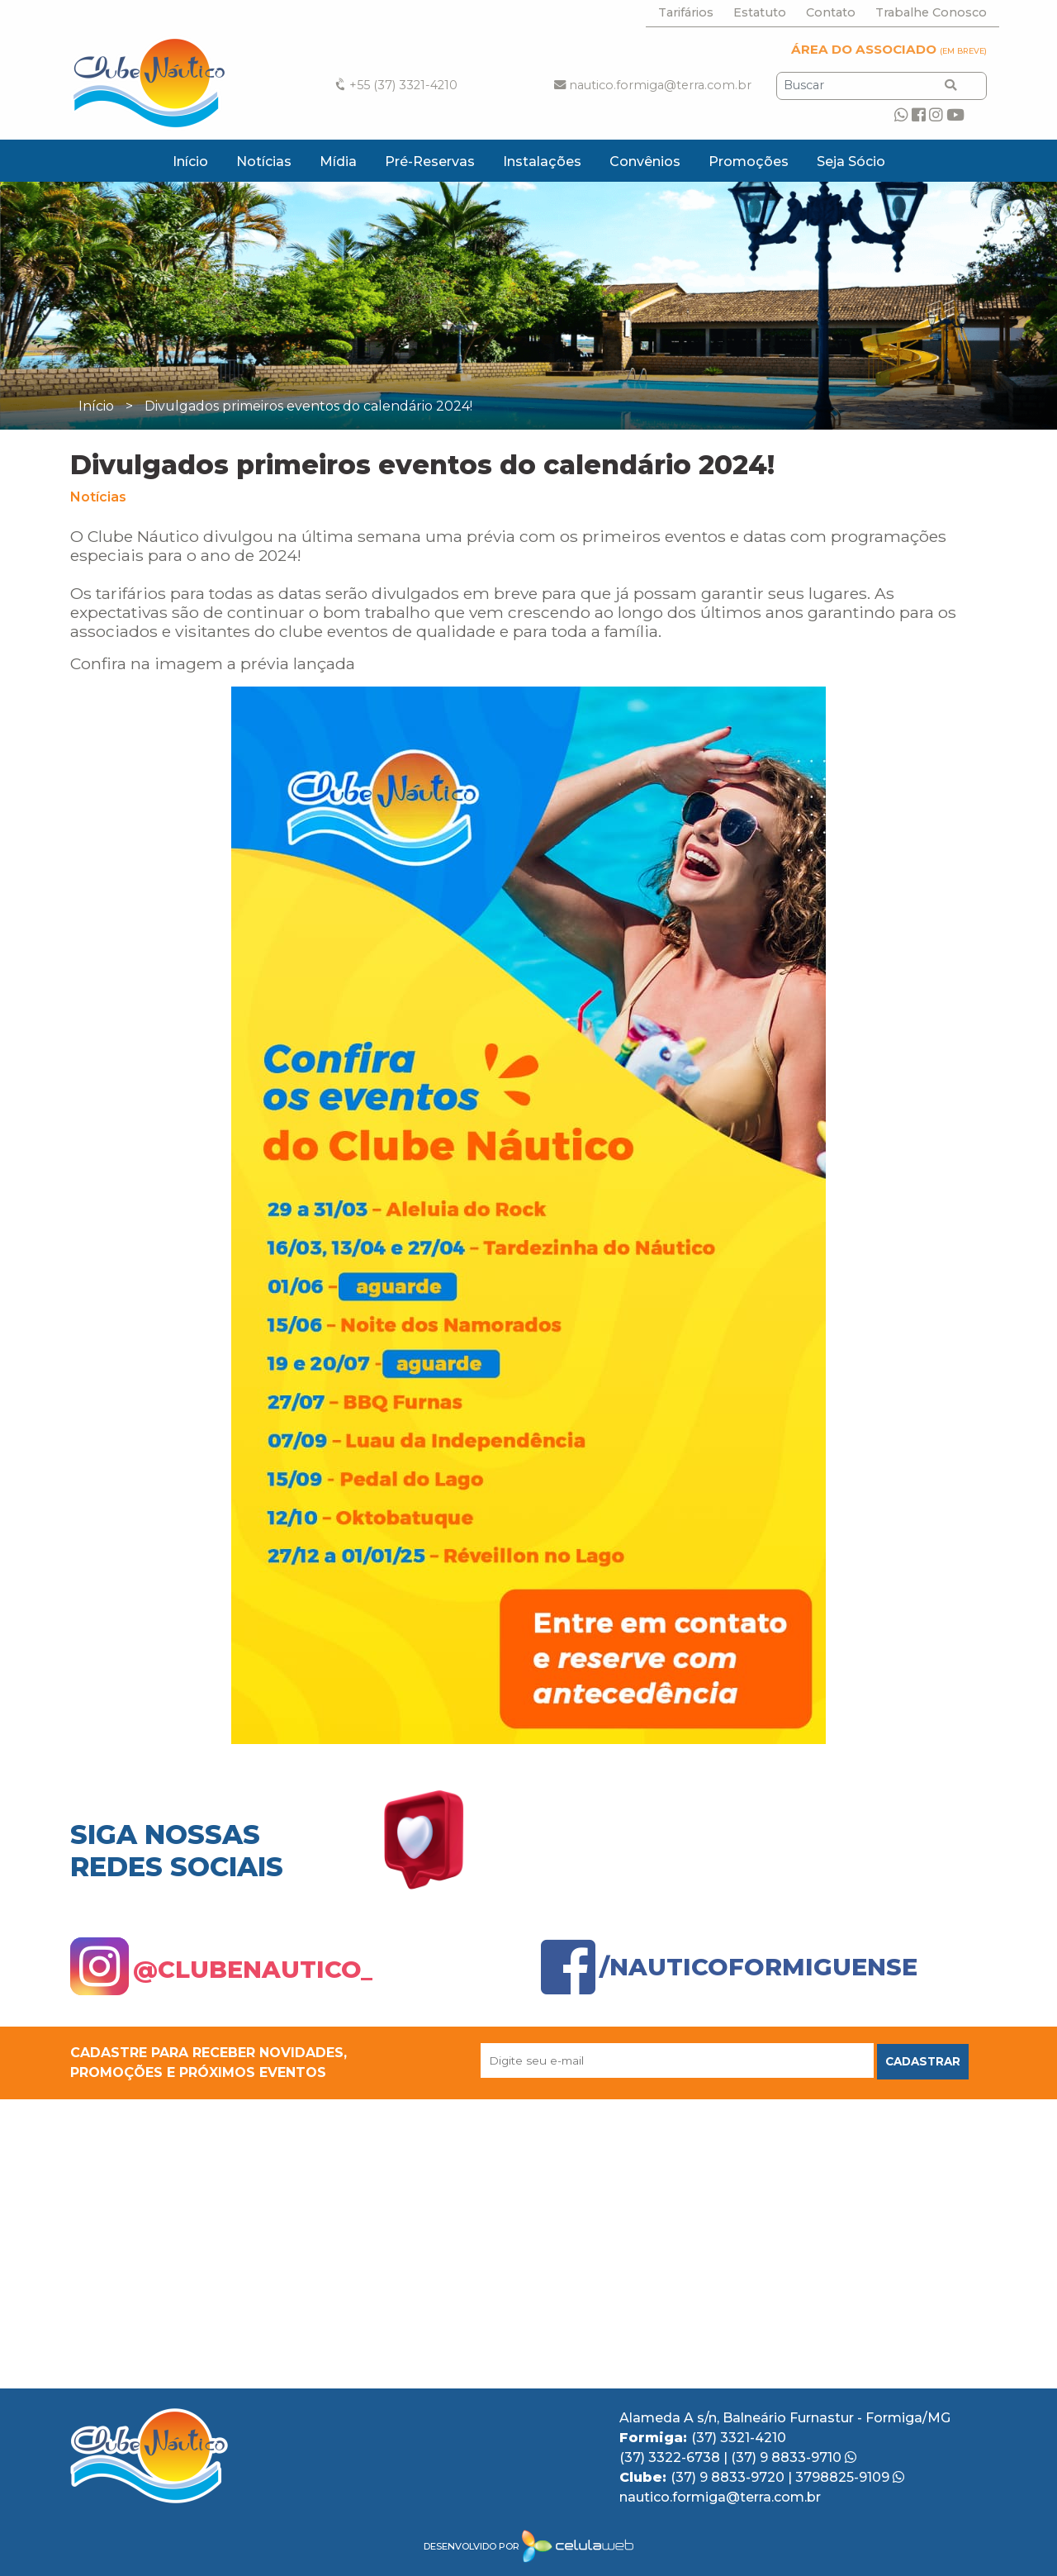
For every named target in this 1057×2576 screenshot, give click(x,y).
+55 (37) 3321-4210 (395, 85)
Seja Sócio (851, 161)
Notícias (264, 161)
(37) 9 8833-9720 (729, 2477)
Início (190, 161)
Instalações (542, 161)
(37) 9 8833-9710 (793, 2457)
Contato (831, 12)
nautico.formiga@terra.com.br (652, 85)
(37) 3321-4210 (738, 2437)
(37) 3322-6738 (671, 2457)
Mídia (338, 161)
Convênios (644, 161)
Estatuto (759, 12)
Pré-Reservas (430, 161)
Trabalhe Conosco (931, 12)
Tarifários (685, 12)
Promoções (749, 161)
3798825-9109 (849, 2477)
